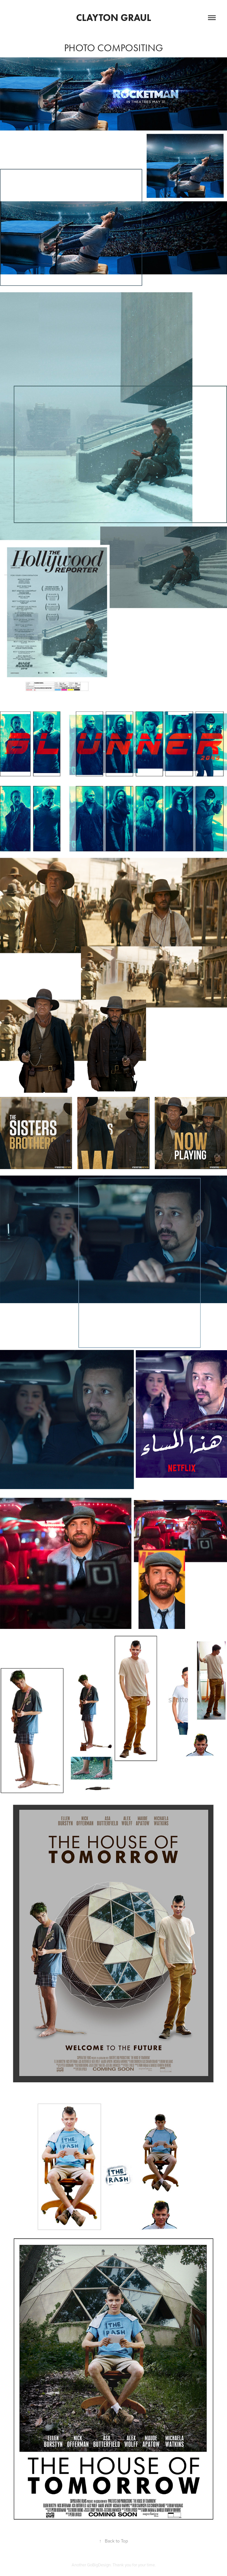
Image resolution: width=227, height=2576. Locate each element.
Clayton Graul (113, 18)
